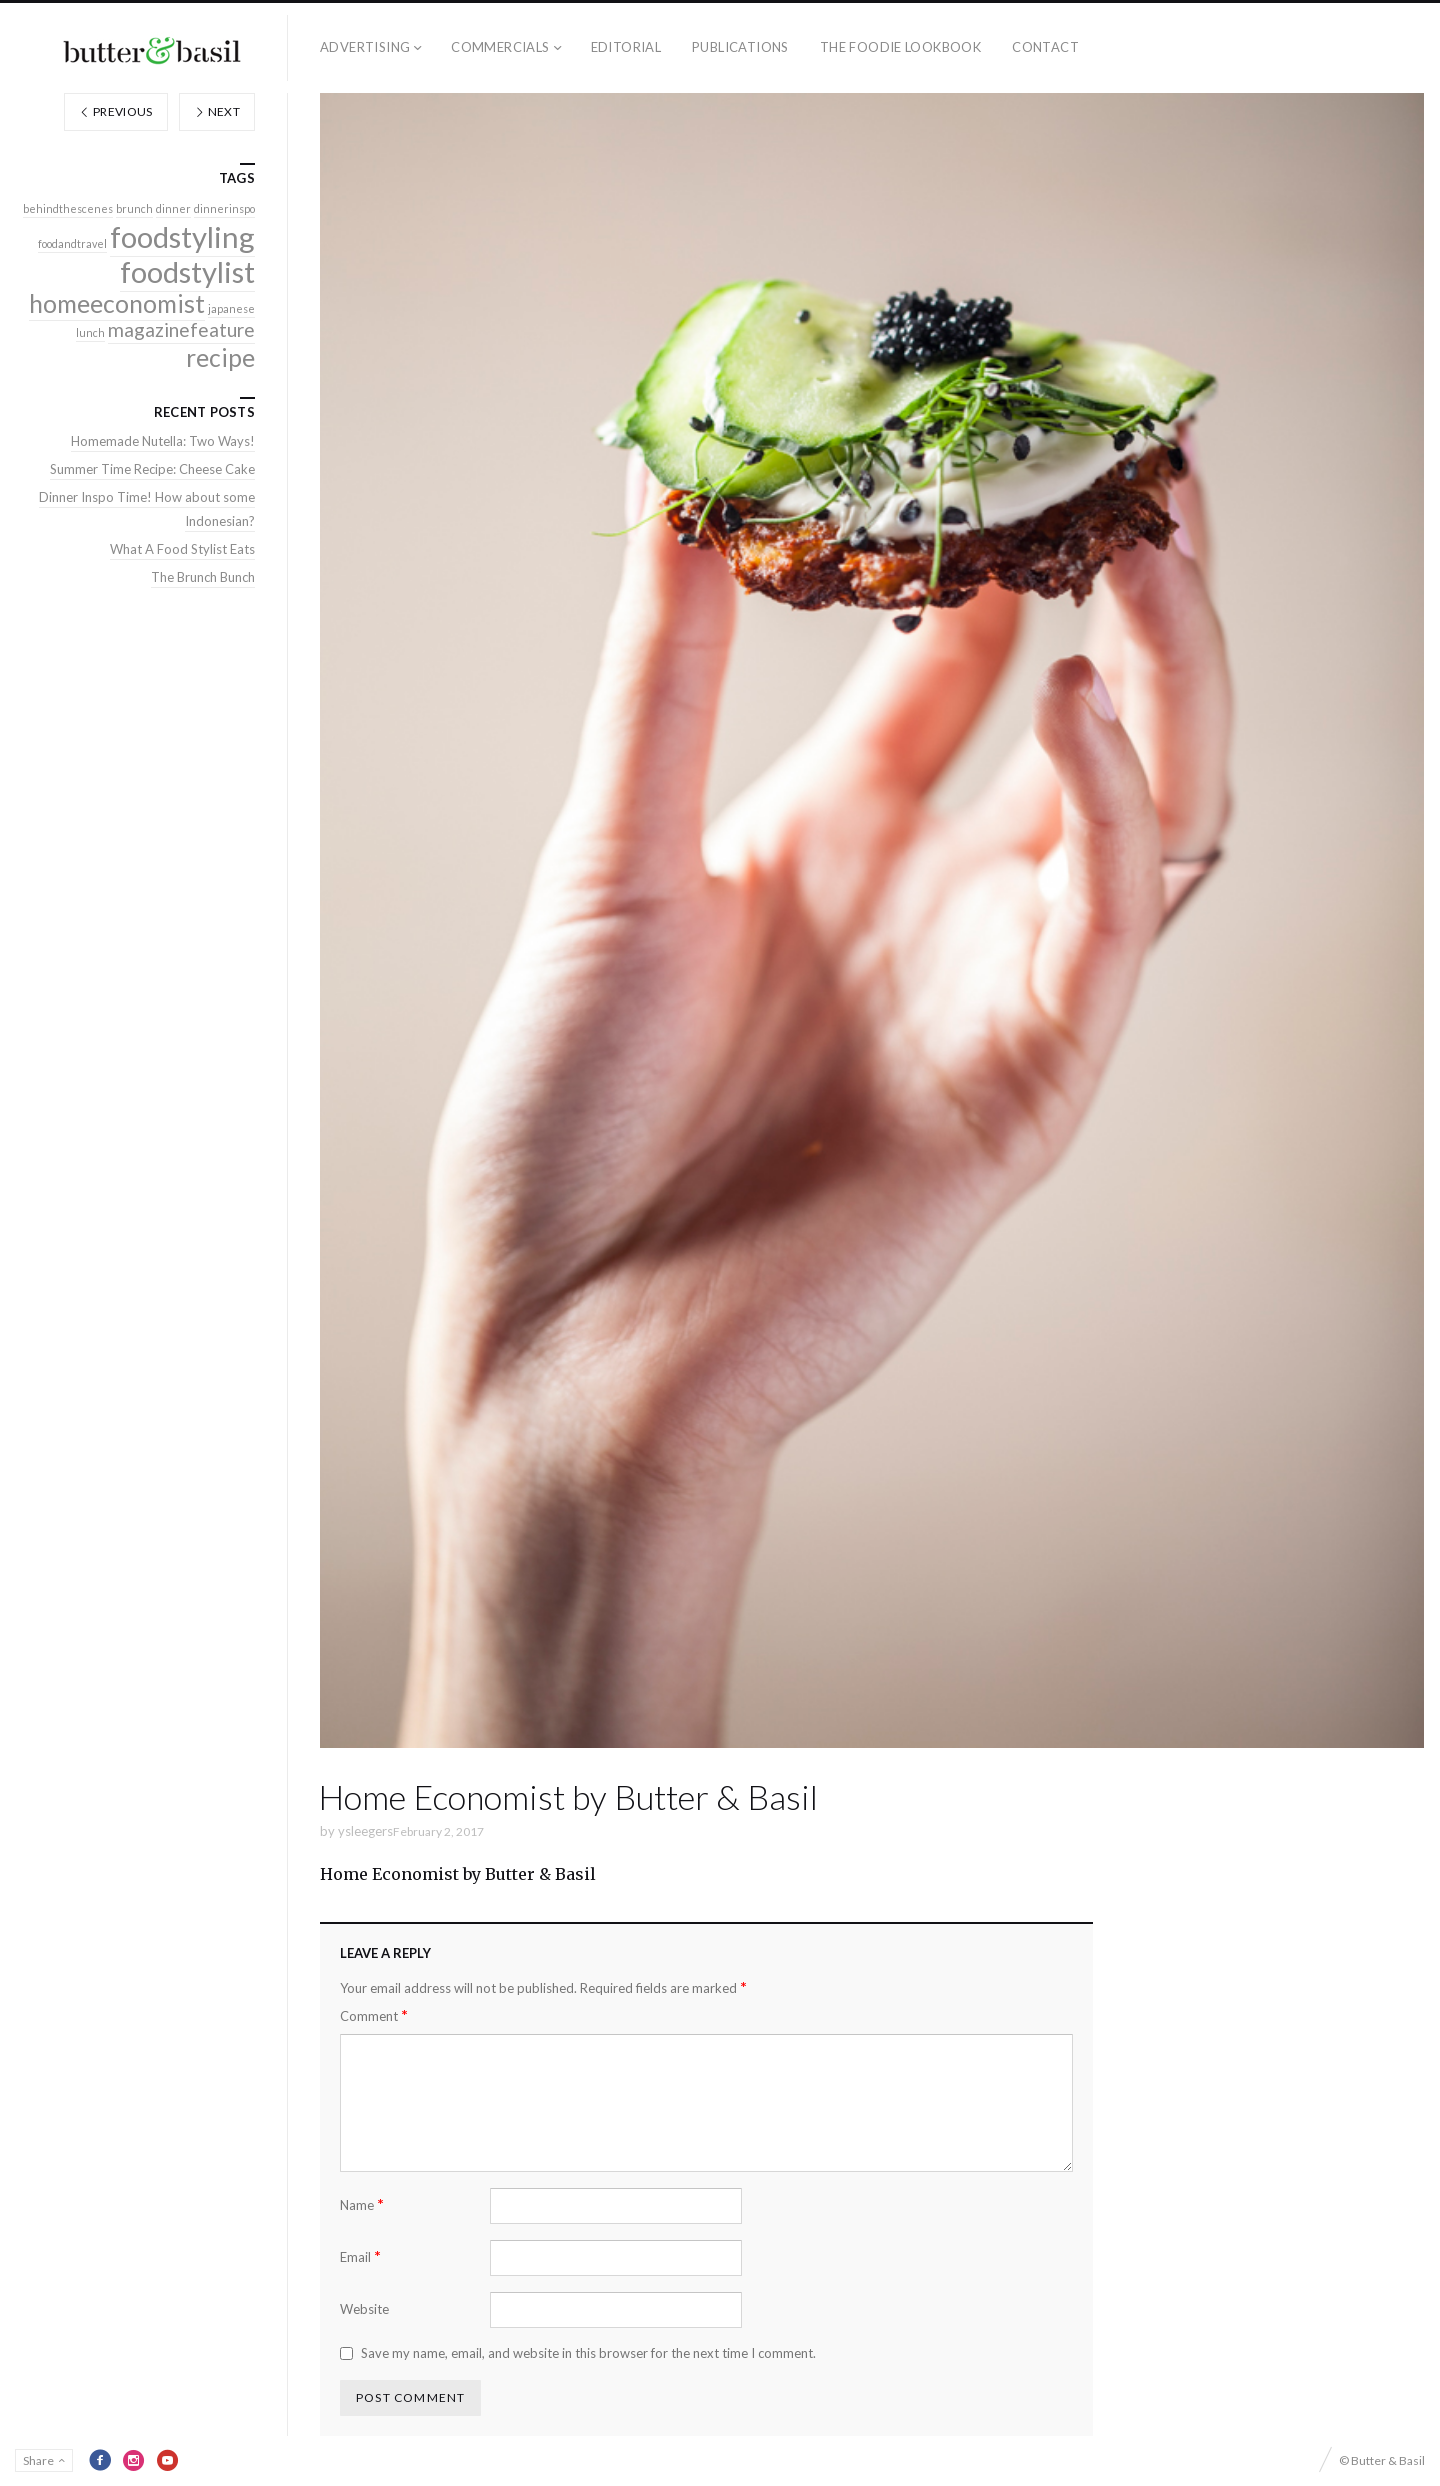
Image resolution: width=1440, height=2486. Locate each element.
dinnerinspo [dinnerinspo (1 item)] (224, 208)
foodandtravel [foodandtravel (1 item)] (72, 243)
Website (364, 2309)
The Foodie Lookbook (900, 47)
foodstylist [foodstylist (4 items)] (187, 271)
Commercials (500, 47)
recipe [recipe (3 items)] (220, 357)
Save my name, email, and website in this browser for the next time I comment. (588, 2353)
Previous (116, 111)
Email (360, 2256)
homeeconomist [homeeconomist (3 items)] (117, 303)
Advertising (365, 47)
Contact (1045, 47)
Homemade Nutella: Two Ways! (163, 441)
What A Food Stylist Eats (182, 549)
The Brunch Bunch (203, 577)
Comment (374, 2015)
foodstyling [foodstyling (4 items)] (182, 236)
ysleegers (365, 1831)
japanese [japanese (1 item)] (231, 308)
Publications (740, 47)
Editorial (626, 47)
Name (362, 2204)
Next (217, 111)
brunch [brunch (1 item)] (134, 208)
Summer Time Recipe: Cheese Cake (152, 469)
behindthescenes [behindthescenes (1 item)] (68, 208)
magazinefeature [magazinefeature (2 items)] (181, 329)
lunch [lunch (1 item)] (90, 332)
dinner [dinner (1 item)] (173, 208)
